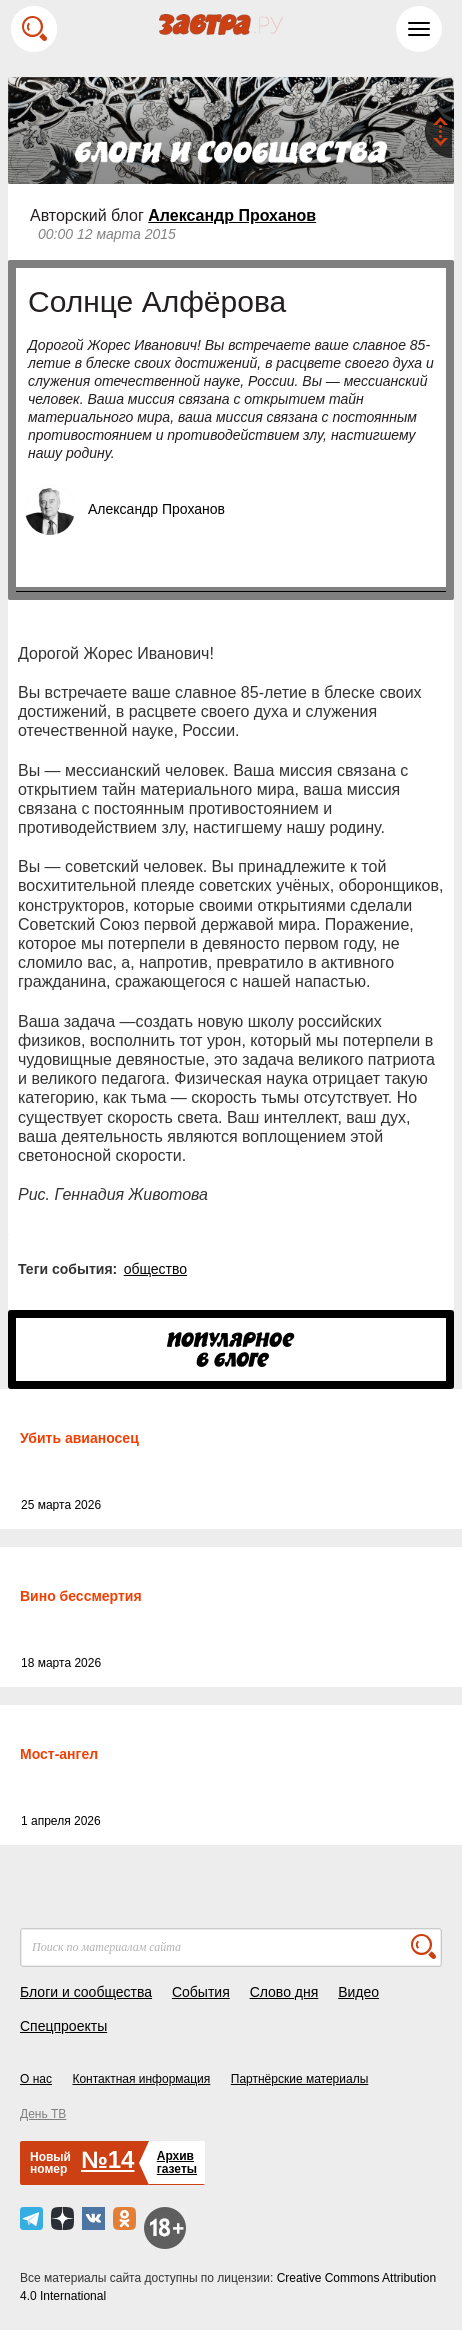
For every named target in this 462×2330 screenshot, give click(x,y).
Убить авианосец (79, 1438)
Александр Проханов (232, 215)
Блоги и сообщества (86, 1992)
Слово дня (284, 1992)
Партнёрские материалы (300, 2079)
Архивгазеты (177, 2162)
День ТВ (43, 2114)
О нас (36, 2079)
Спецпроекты (63, 2026)
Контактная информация (141, 2079)
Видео (358, 1992)
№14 (107, 2159)
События (201, 1992)
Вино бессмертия (81, 1596)
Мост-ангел (59, 1754)
